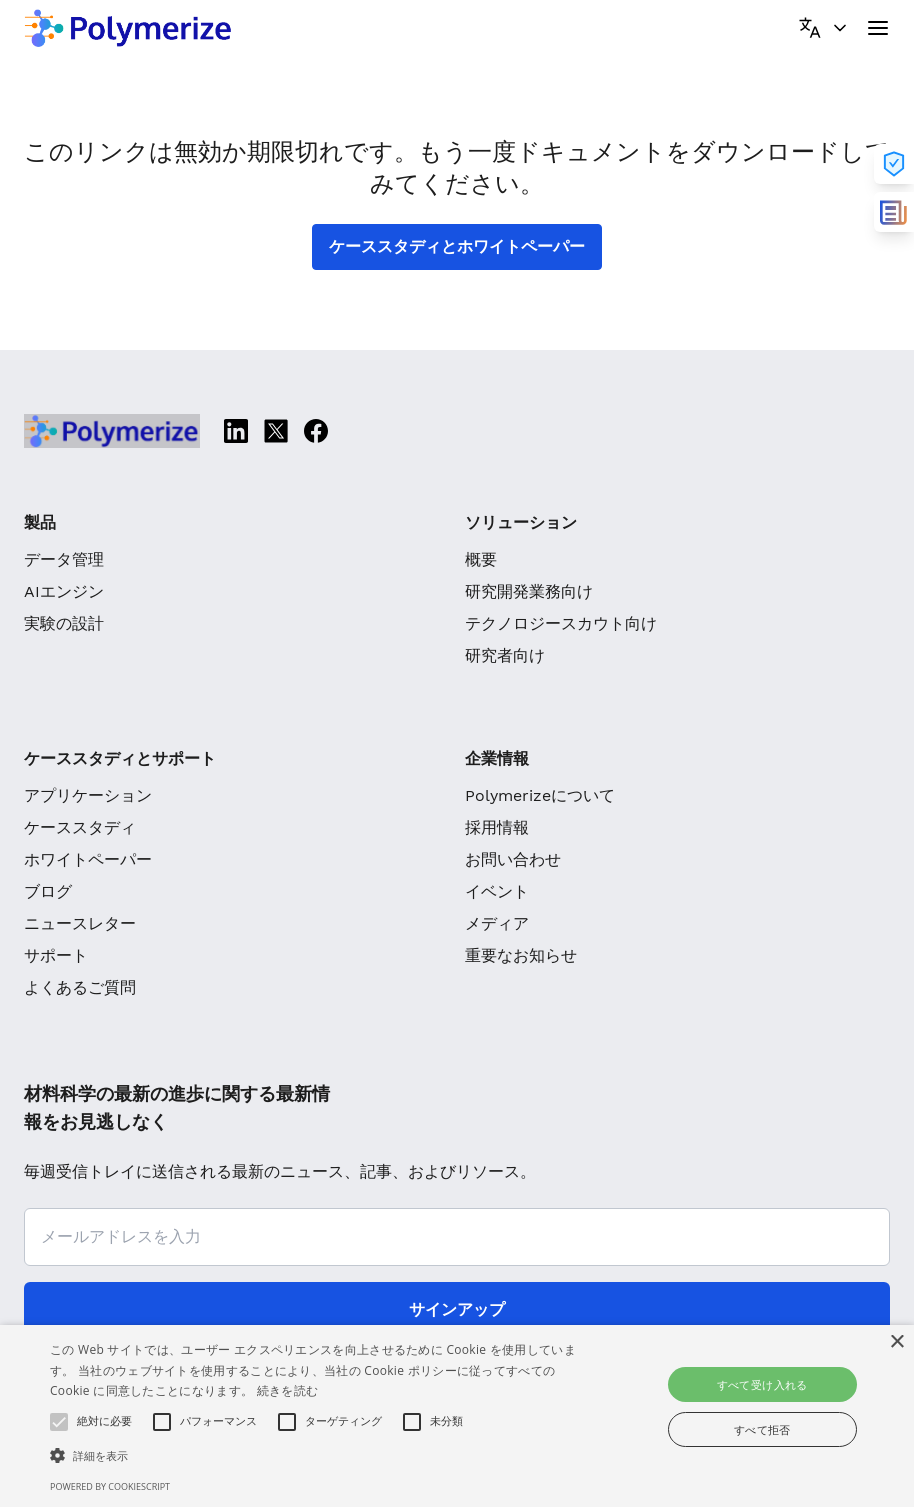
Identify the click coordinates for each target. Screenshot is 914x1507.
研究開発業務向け (529, 591)
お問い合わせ (513, 859)
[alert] (457, 1416)
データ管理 (64, 559)
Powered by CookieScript (110, 1486)
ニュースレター (80, 923)
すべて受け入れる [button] (762, 1384)
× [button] (896, 1342)
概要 (481, 559)
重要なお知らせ (521, 955)
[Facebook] (316, 431)
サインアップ (457, 1309)
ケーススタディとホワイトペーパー (457, 246)
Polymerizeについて (540, 795)
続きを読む (288, 1390)
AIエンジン (64, 591)
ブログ (48, 891)
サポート (56, 955)
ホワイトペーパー (88, 859)
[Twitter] (276, 431)
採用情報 (497, 827)
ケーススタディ (80, 827)
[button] (314, 1455)
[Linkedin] (236, 431)
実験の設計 (64, 623)
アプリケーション (88, 795)
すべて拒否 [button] (762, 1429)
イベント (497, 891)
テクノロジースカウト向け (561, 623)
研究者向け (505, 655)
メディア (497, 923)
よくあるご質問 (80, 987)
